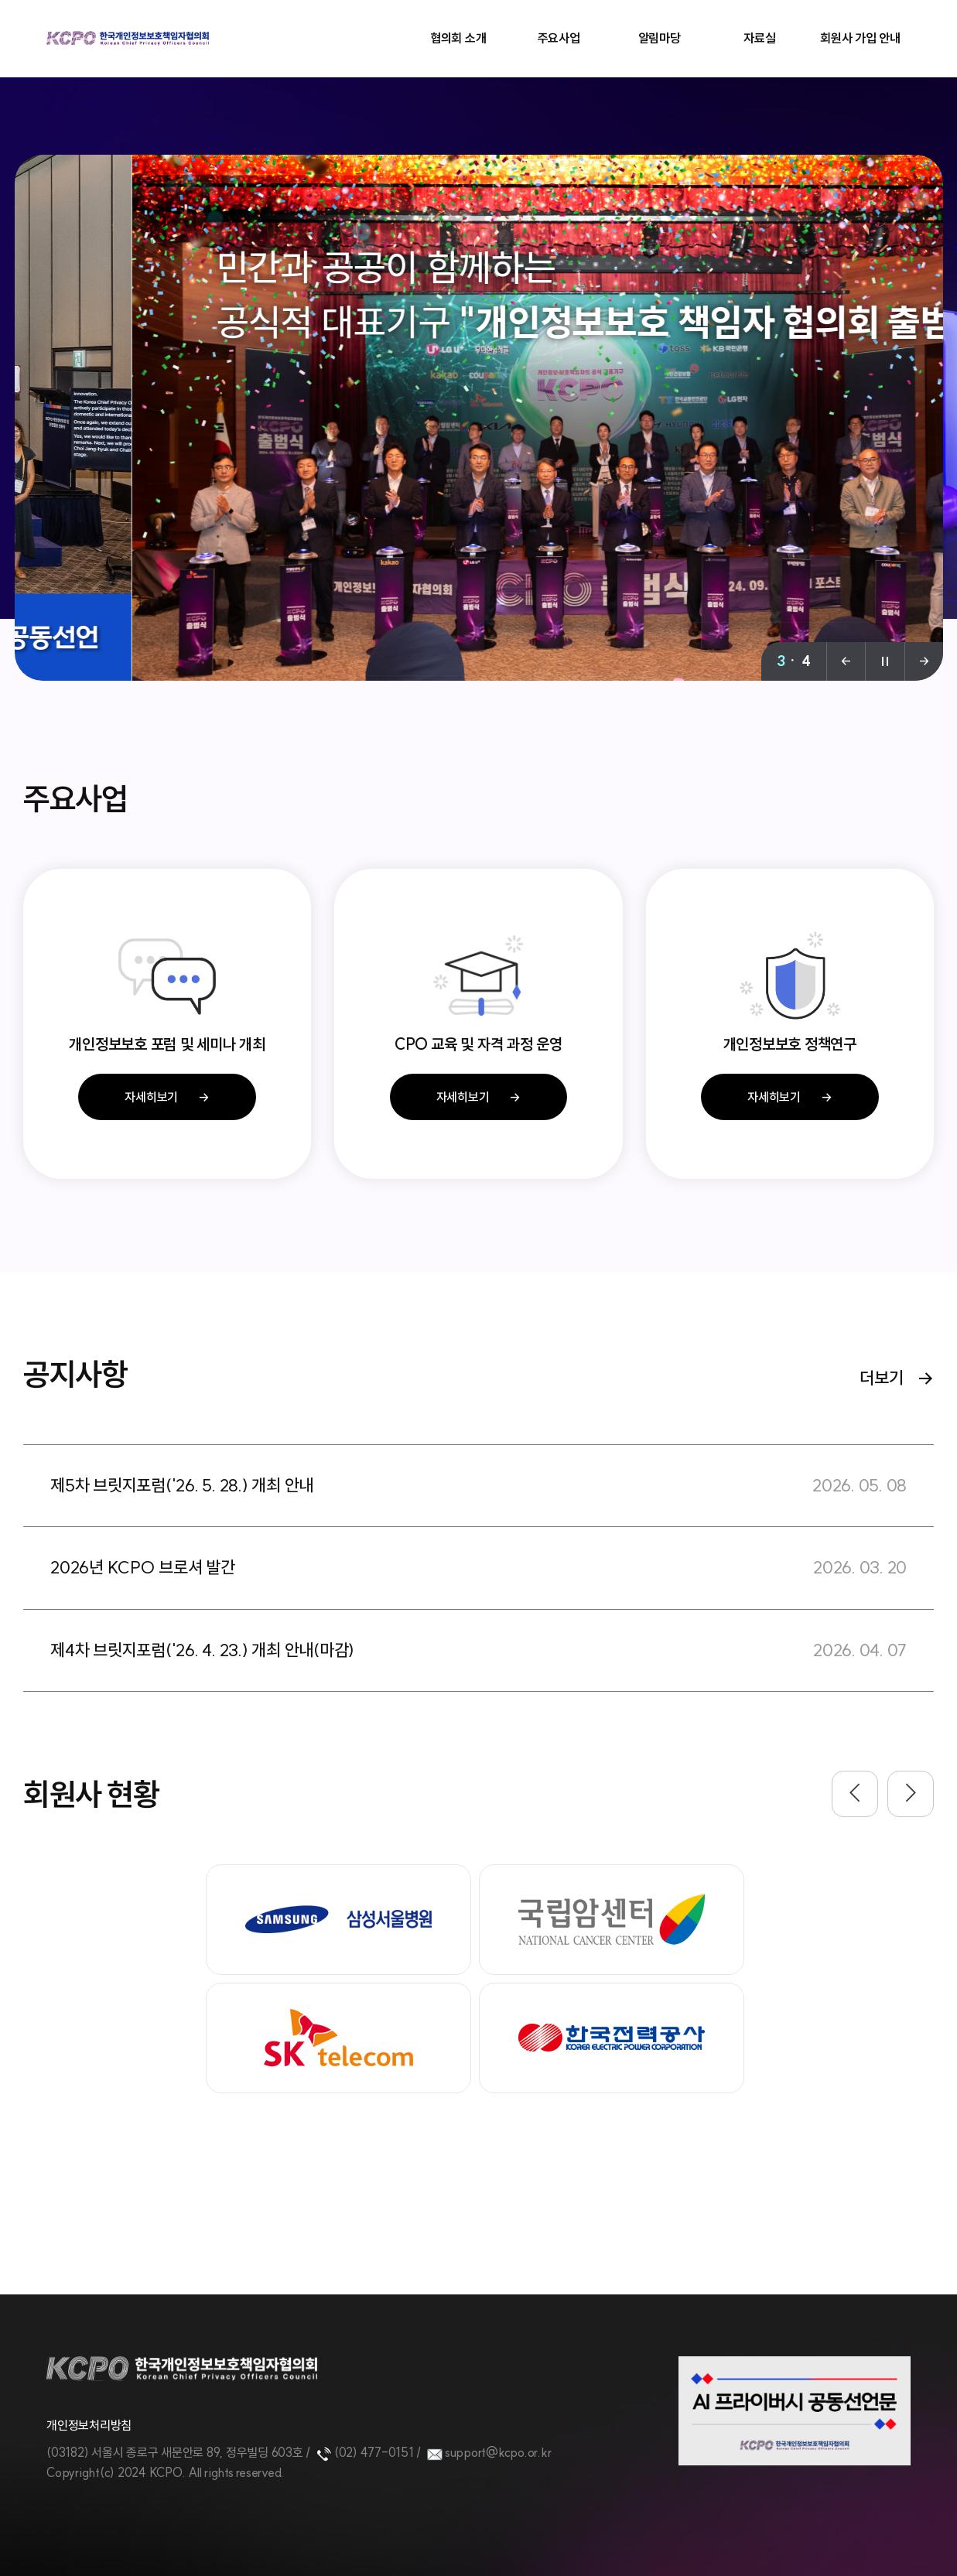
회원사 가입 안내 (860, 38)
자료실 (759, 38)
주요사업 (559, 38)
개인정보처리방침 (89, 2425)
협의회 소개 (458, 38)
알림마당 (659, 38)
